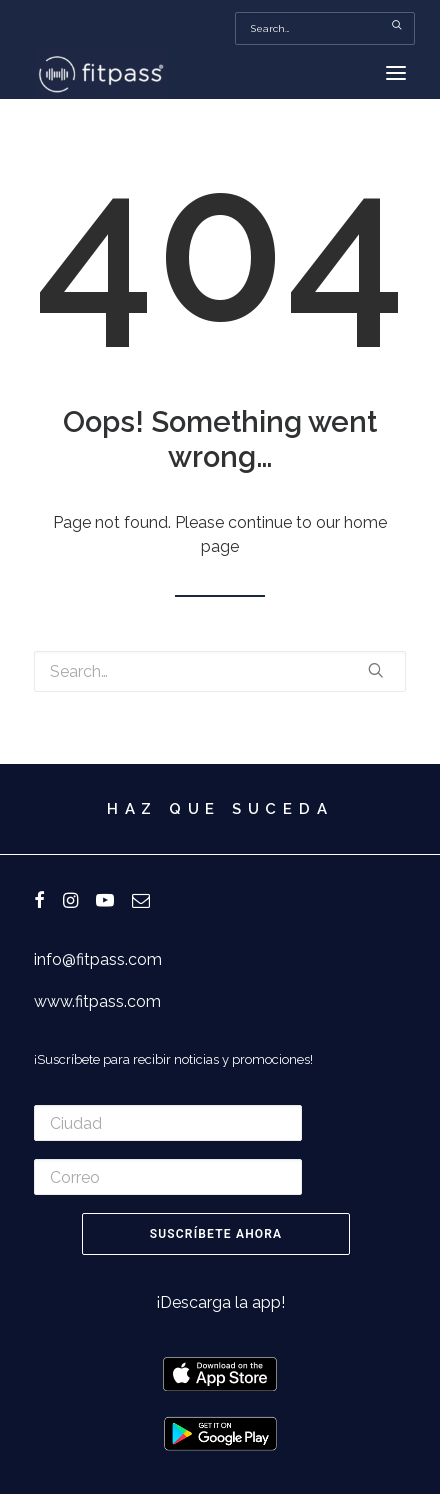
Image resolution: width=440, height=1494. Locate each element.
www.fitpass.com (97, 1001)
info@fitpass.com (98, 959)
